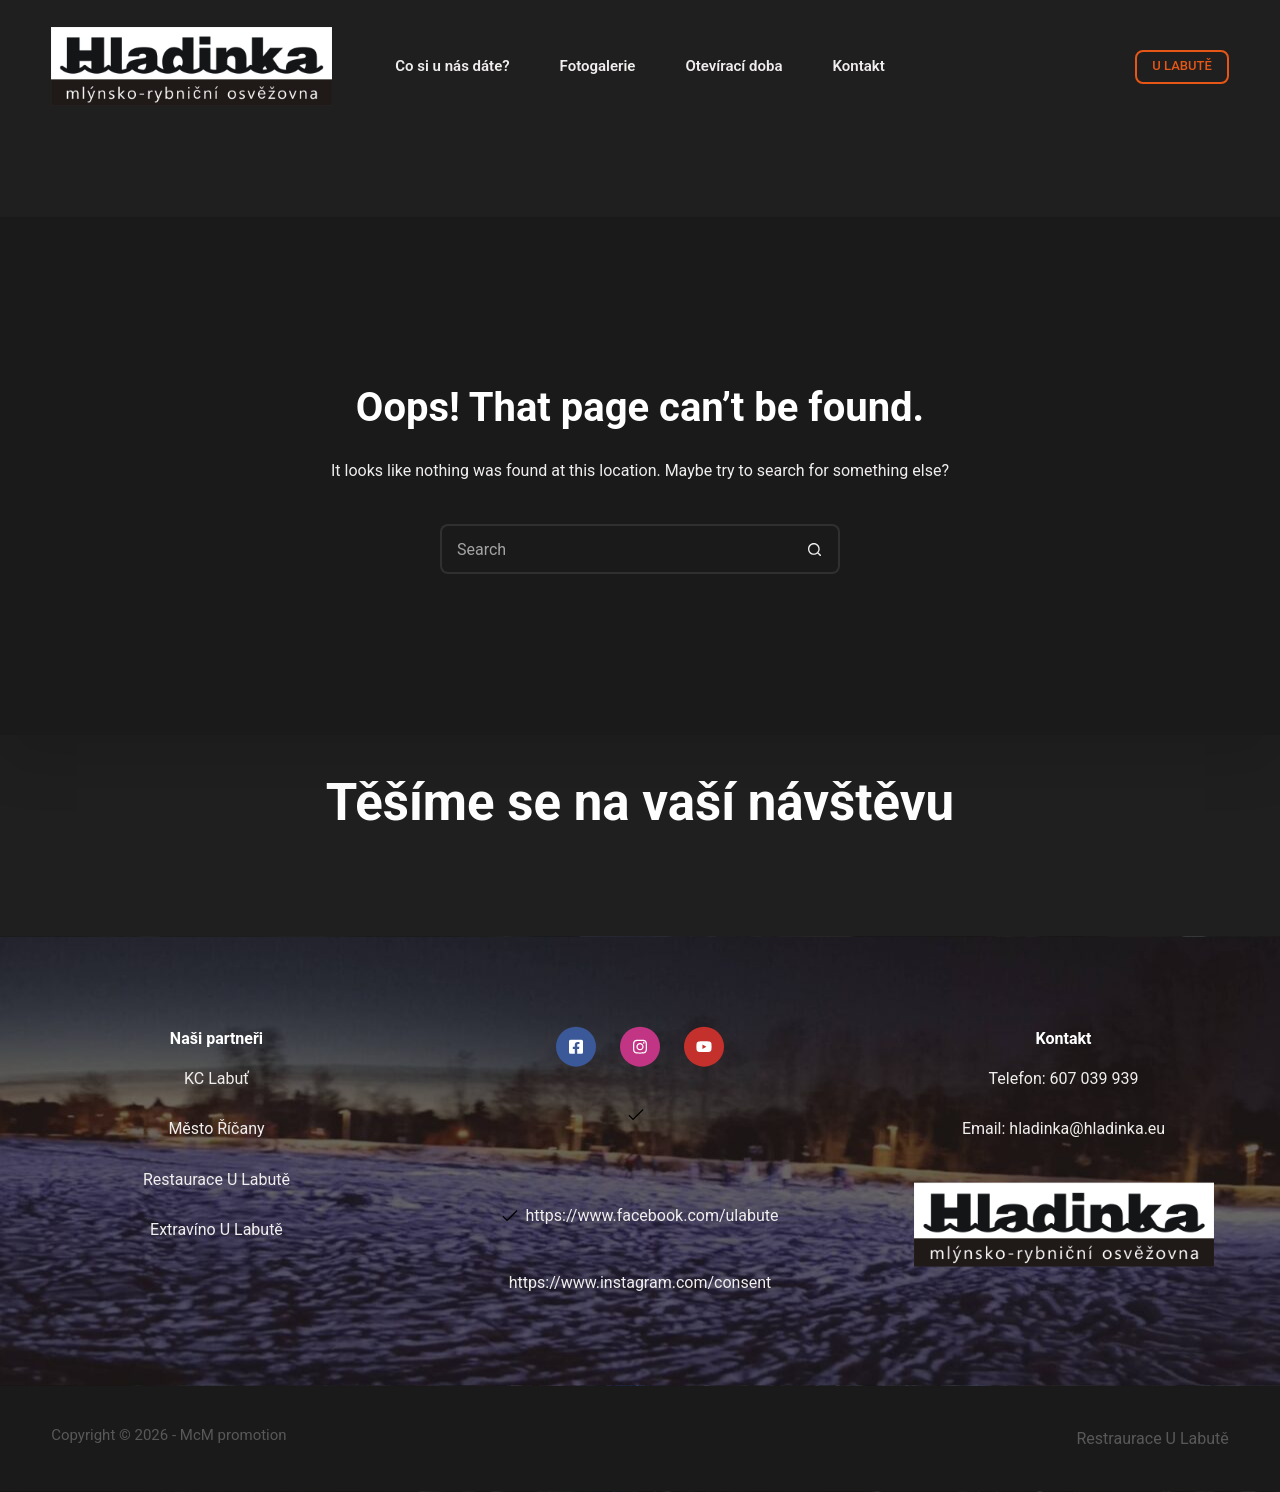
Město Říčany (216, 1128)
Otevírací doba (733, 66)
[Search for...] (615, 549)
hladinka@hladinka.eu (1087, 1128)
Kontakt (859, 66)
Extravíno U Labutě (216, 1229)
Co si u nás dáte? (452, 66)
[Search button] (815, 549)
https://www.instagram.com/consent (640, 1281)
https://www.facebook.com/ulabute (652, 1215)
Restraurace (1153, 1438)
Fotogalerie (598, 66)
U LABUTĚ (1181, 65)
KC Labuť (216, 1078)
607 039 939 (1094, 1078)
